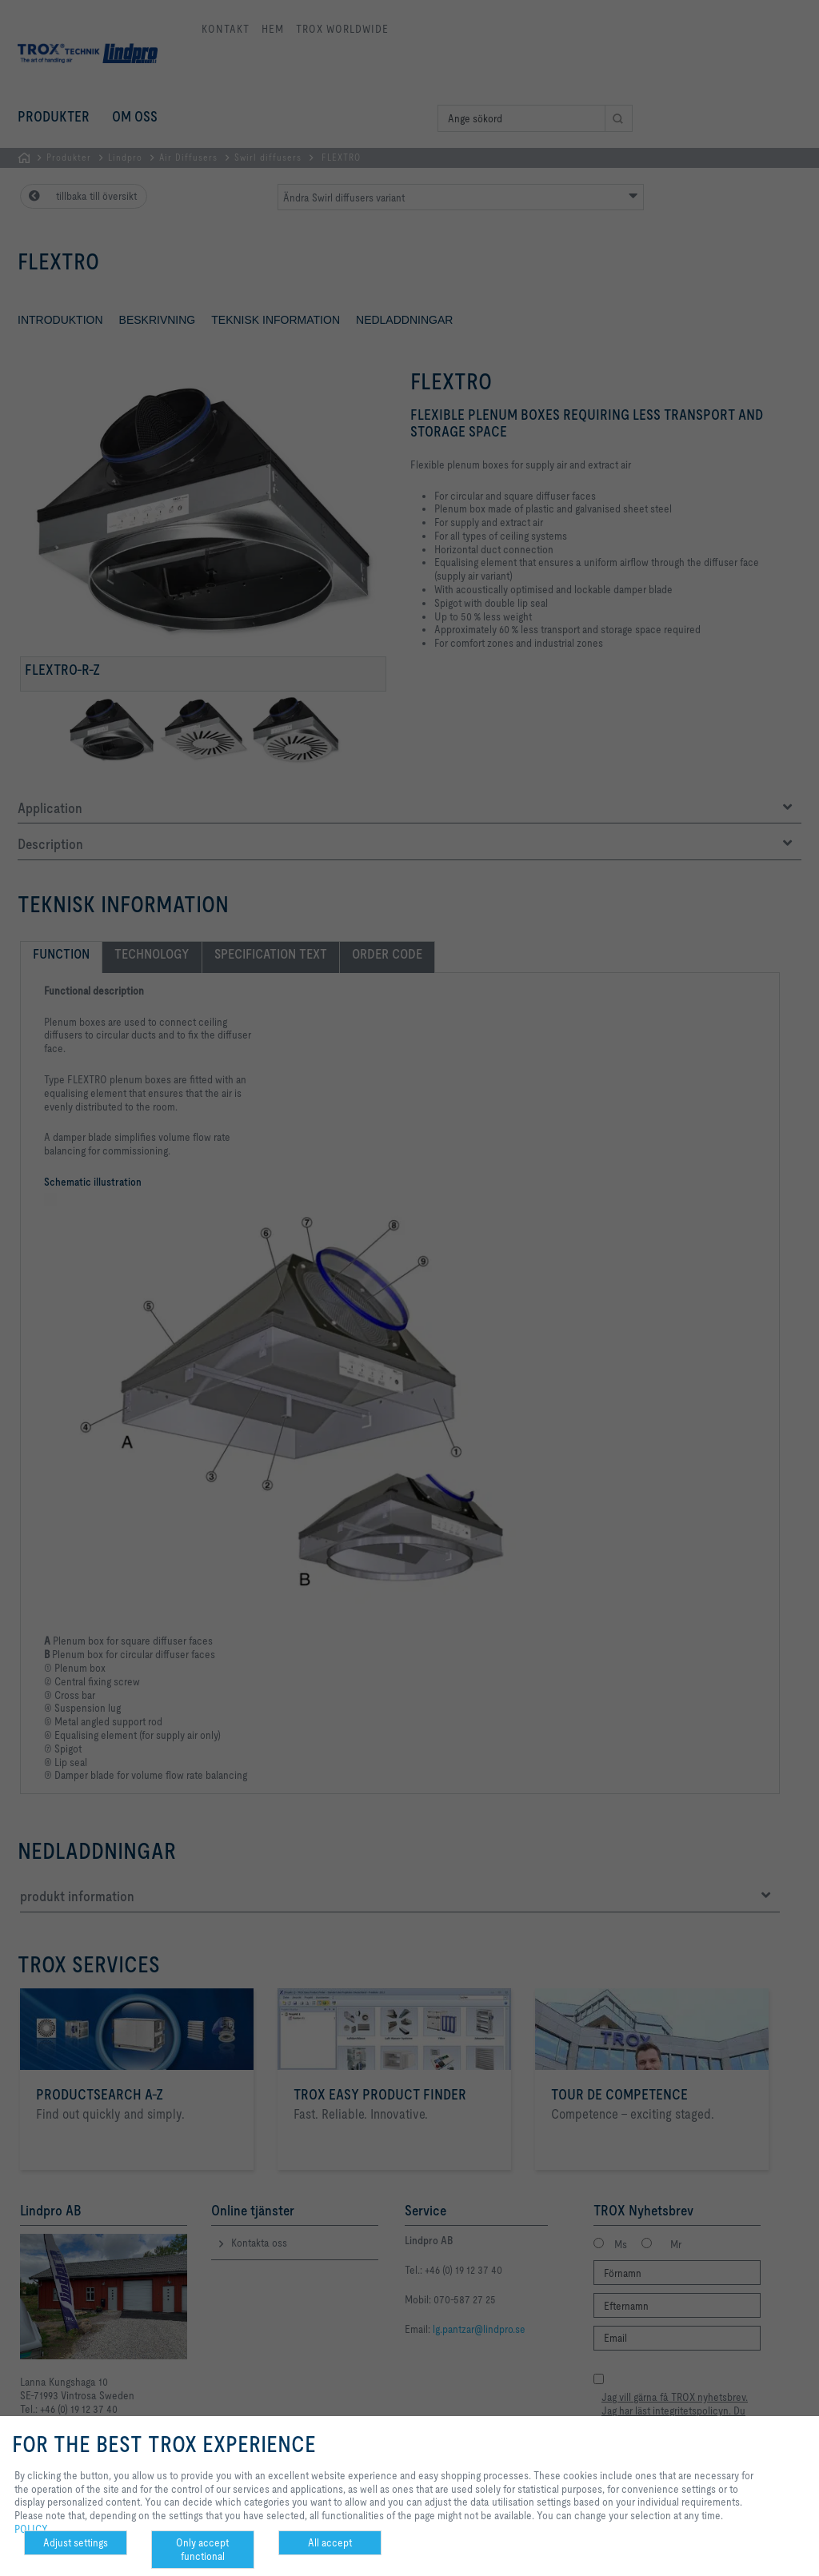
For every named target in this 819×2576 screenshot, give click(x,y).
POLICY (31, 2528)
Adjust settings (75, 2542)
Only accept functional (202, 2549)
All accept (330, 2542)
